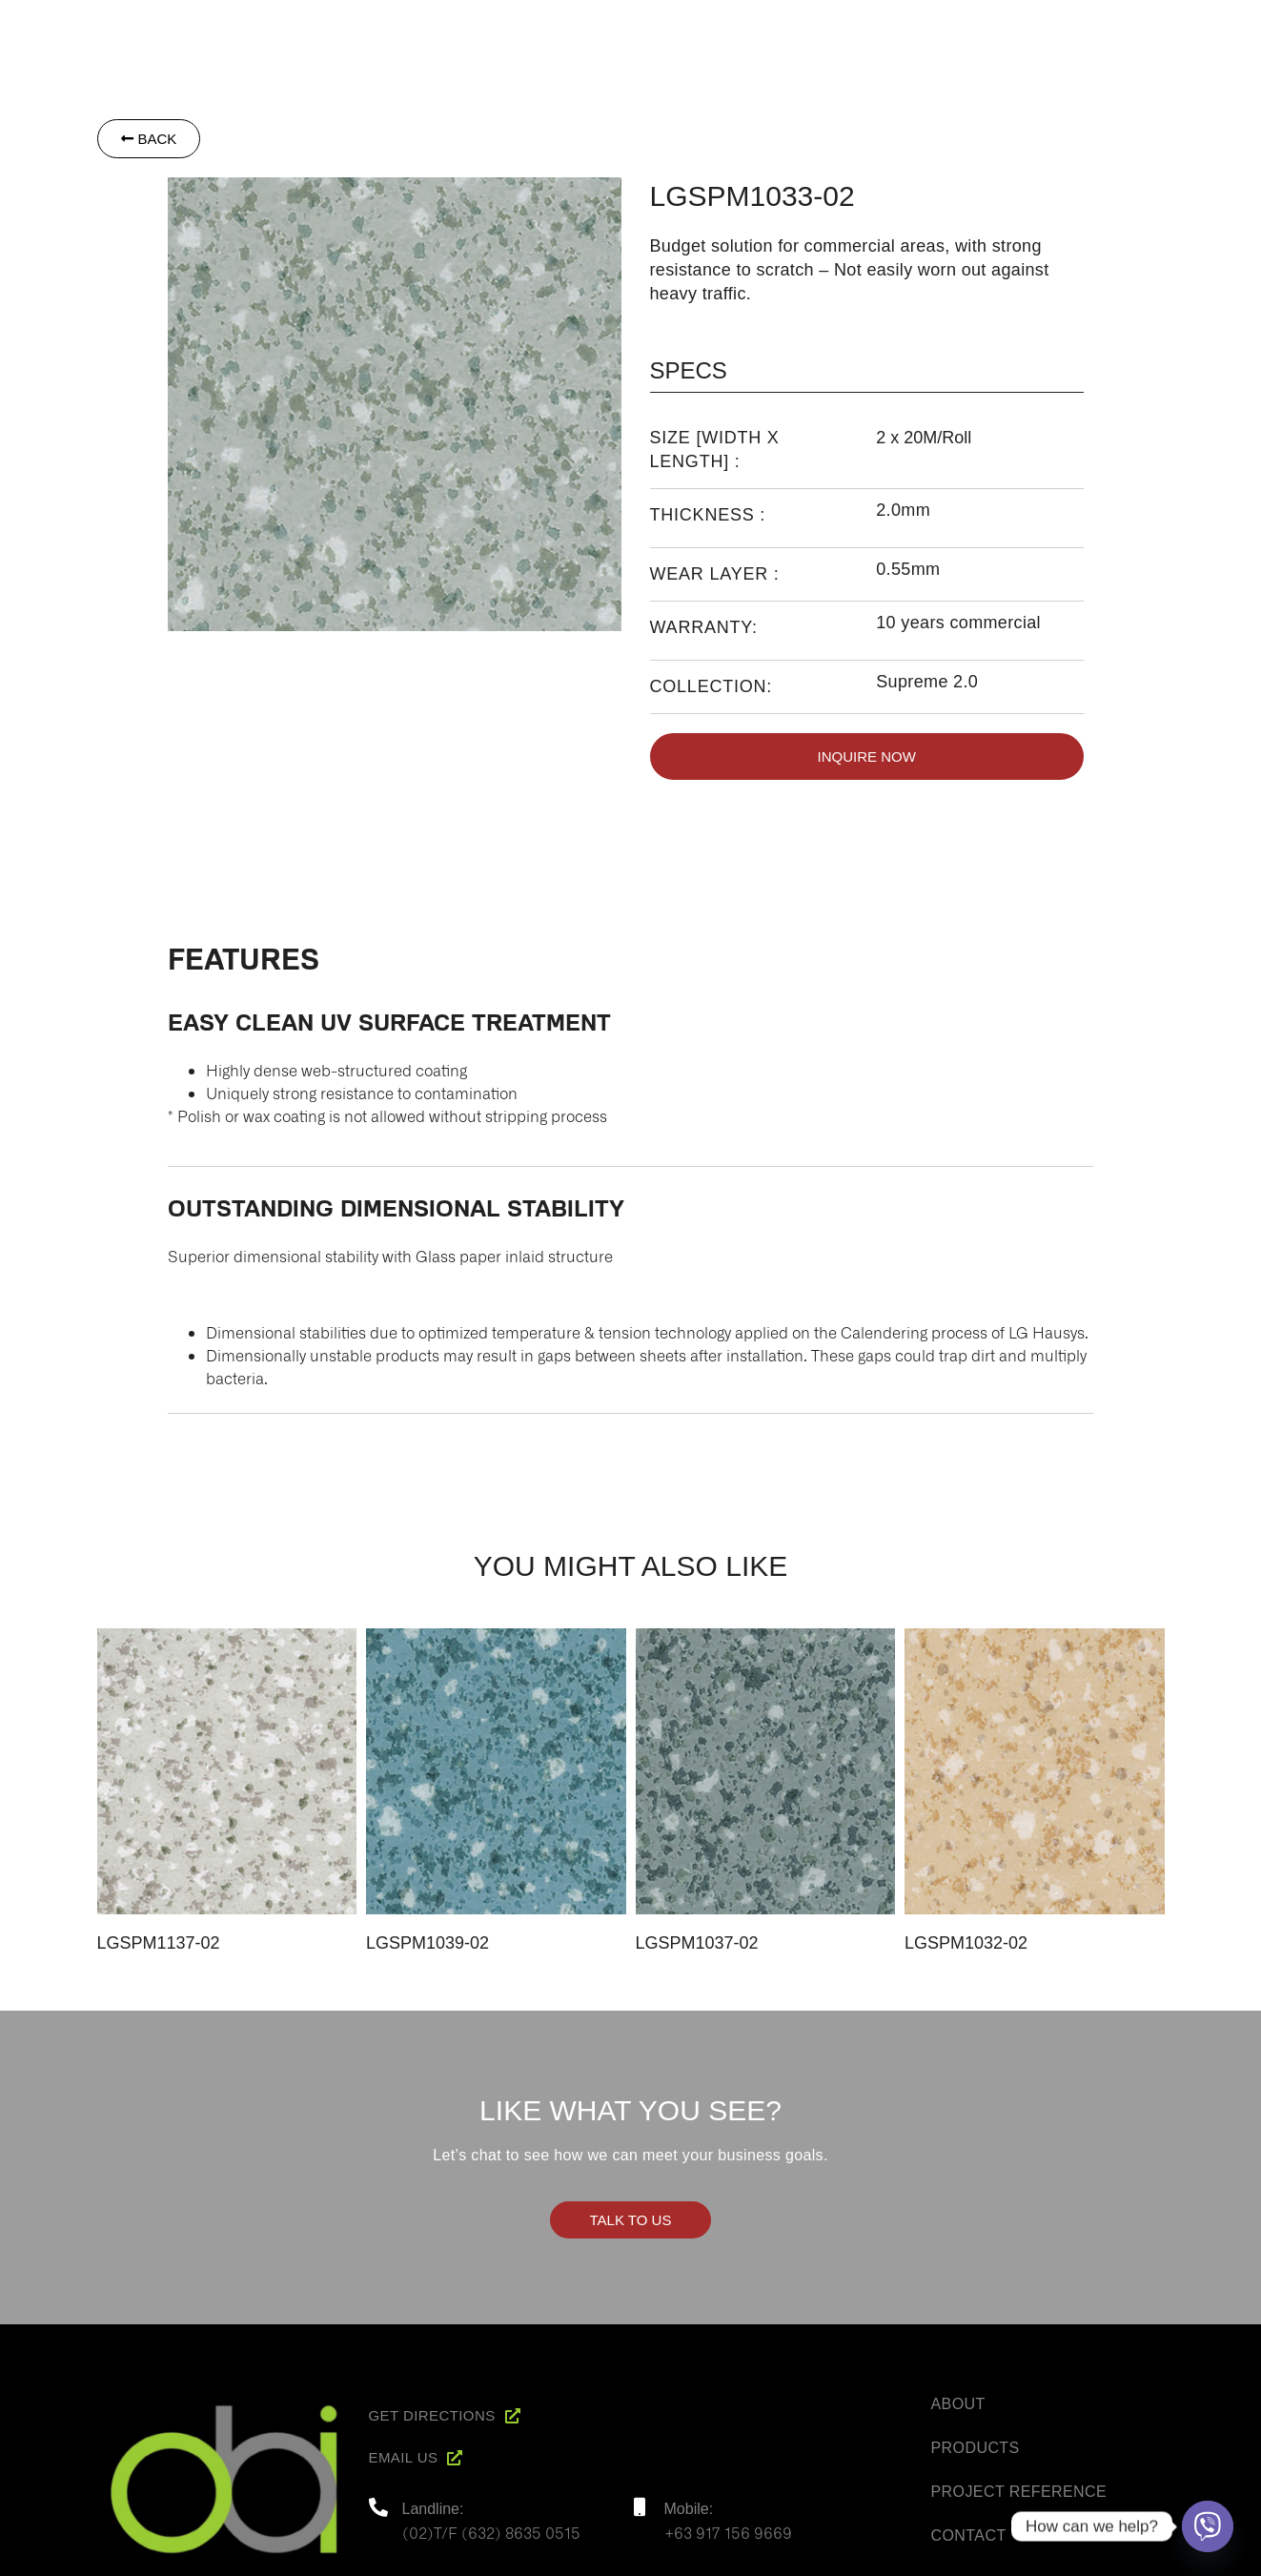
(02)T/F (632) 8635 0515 (491, 2532)
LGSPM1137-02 (158, 1942)
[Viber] (1207, 2526)
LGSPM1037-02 (697, 1942)
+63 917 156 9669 (728, 2532)
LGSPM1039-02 (427, 1942)
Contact (1160, 25)
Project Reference (1026, 25)
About (797, 25)
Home (725, 25)
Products (886, 25)
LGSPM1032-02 (966, 1942)
